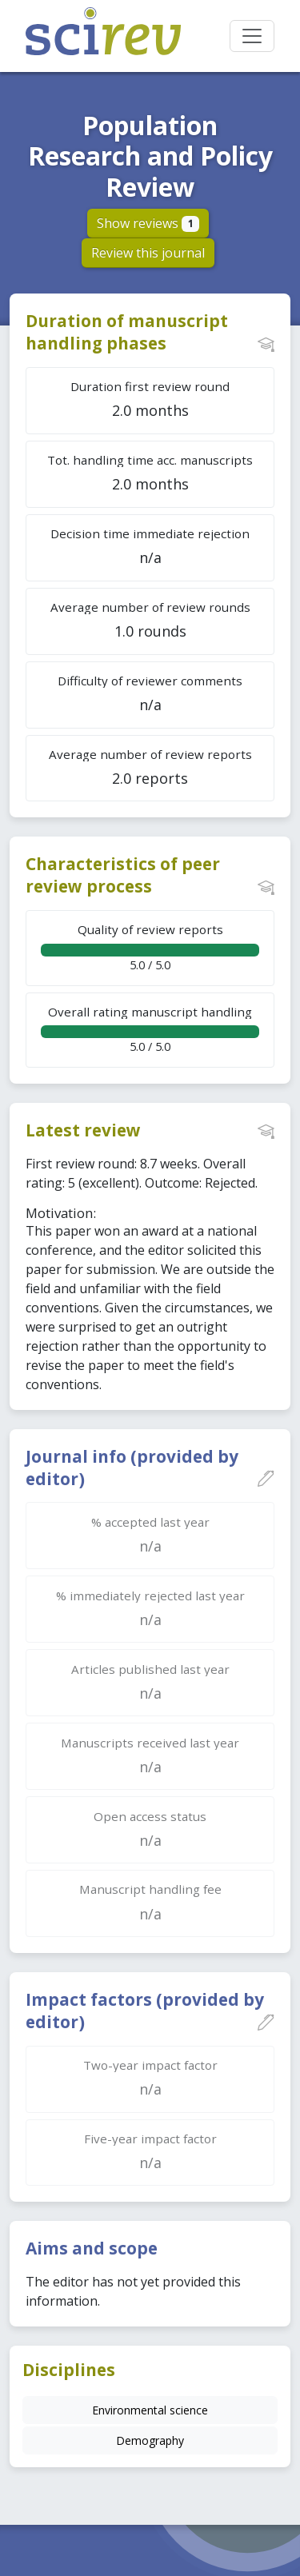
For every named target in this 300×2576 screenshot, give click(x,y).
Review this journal (148, 253)
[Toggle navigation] (252, 36)
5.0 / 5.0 (150, 946)
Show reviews (148, 223)
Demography (150, 2440)
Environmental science (150, 2410)
